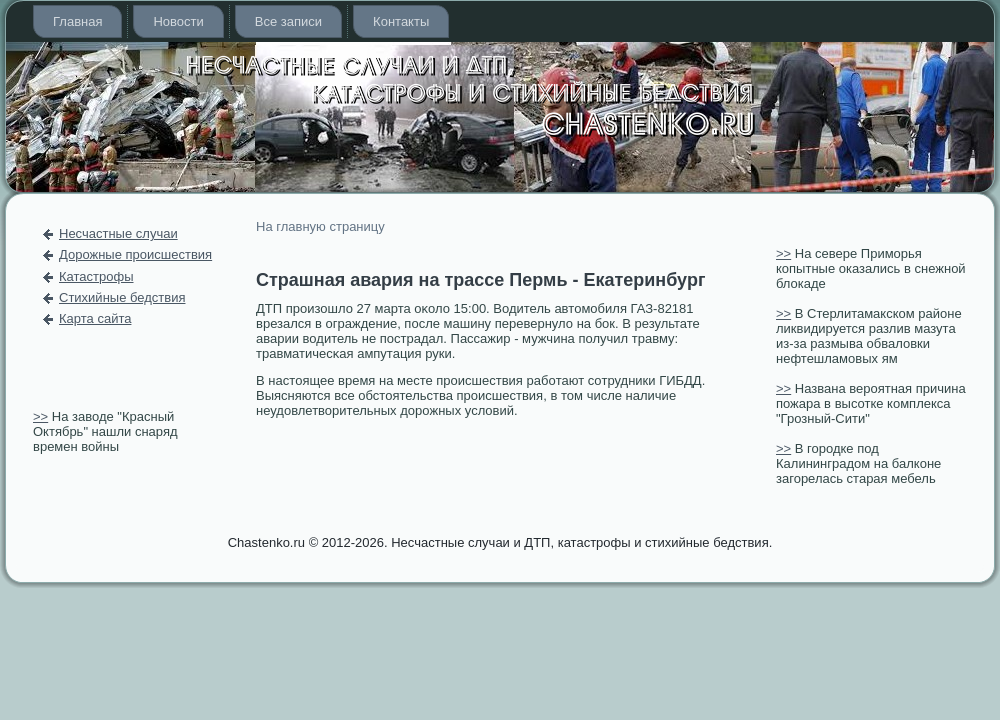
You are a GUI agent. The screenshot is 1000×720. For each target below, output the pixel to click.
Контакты (401, 21)
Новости (178, 21)
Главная (77, 21)
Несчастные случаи (118, 233)
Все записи (288, 21)
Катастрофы (96, 276)
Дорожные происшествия (135, 254)
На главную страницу (320, 226)
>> (40, 416)
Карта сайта (95, 318)
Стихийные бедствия (122, 297)
